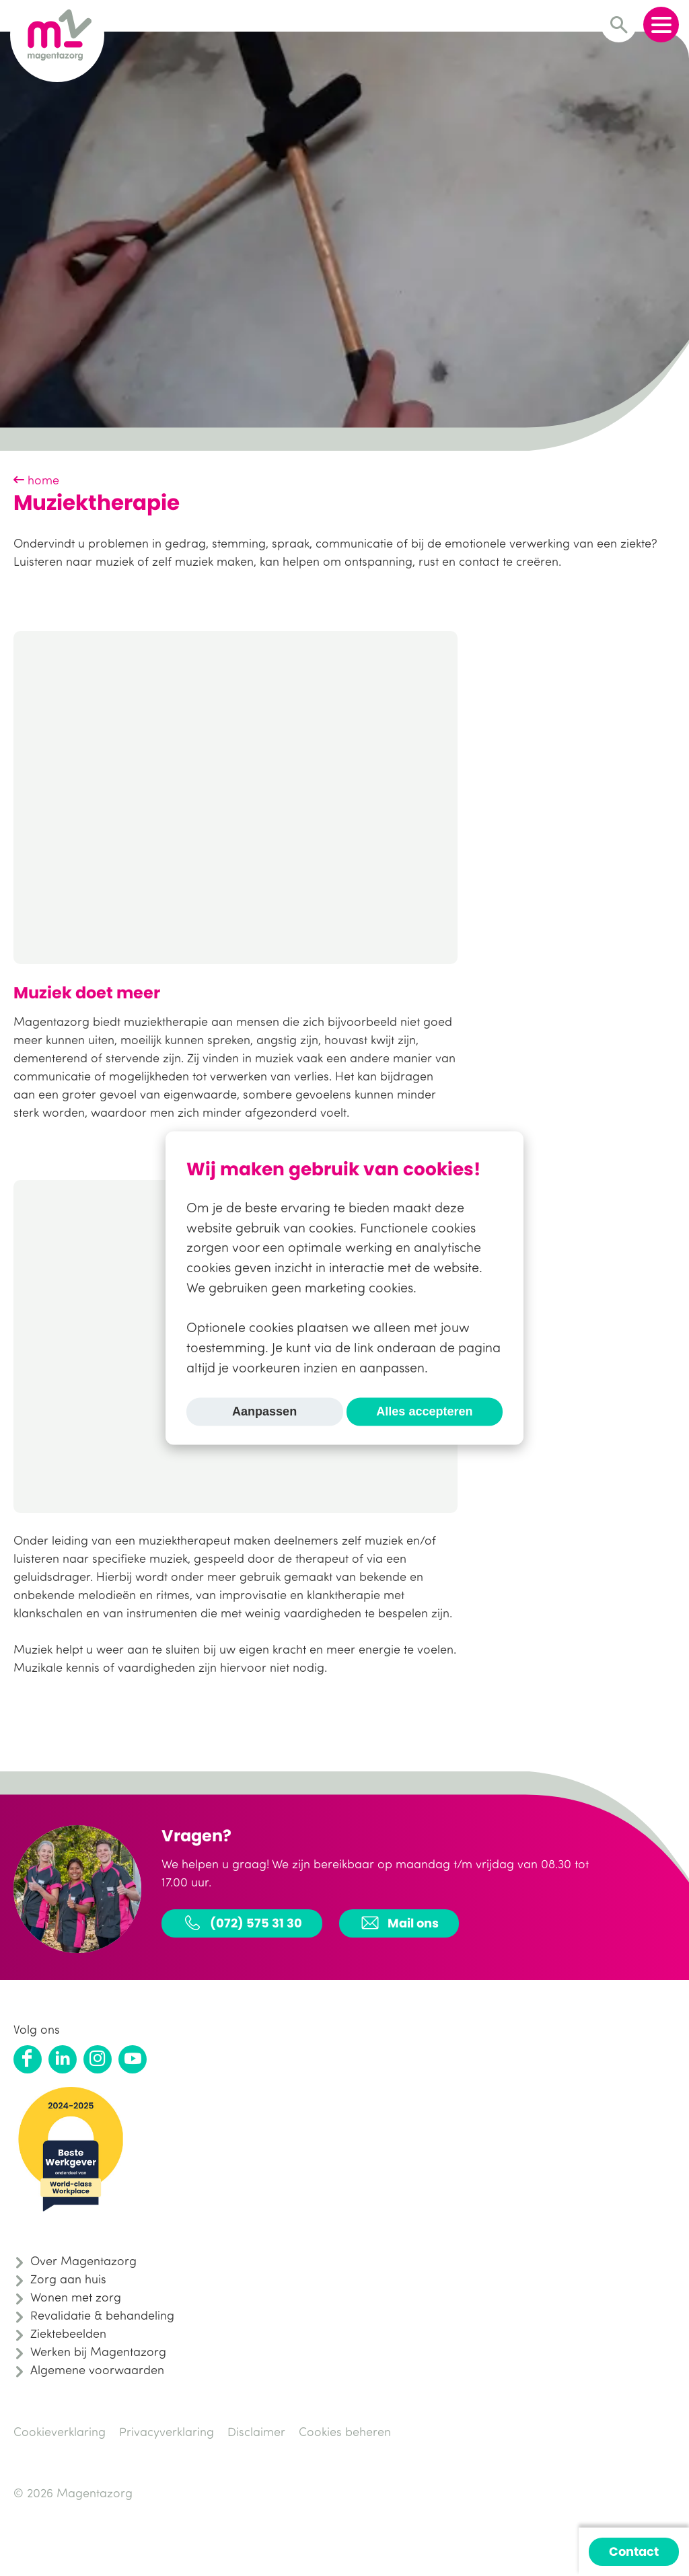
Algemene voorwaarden (97, 2369)
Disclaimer (256, 2431)
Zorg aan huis (68, 2278)
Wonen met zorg (75, 2296)
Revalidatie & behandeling (102, 2315)
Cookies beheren (345, 2431)
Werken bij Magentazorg (98, 2351)
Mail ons (399, 1923)
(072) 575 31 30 (242, 1923)
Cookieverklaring (59, 2431)
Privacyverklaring (166, 2431)
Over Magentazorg (83, 2260)
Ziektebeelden (68, 2333)
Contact (634, 2551)
